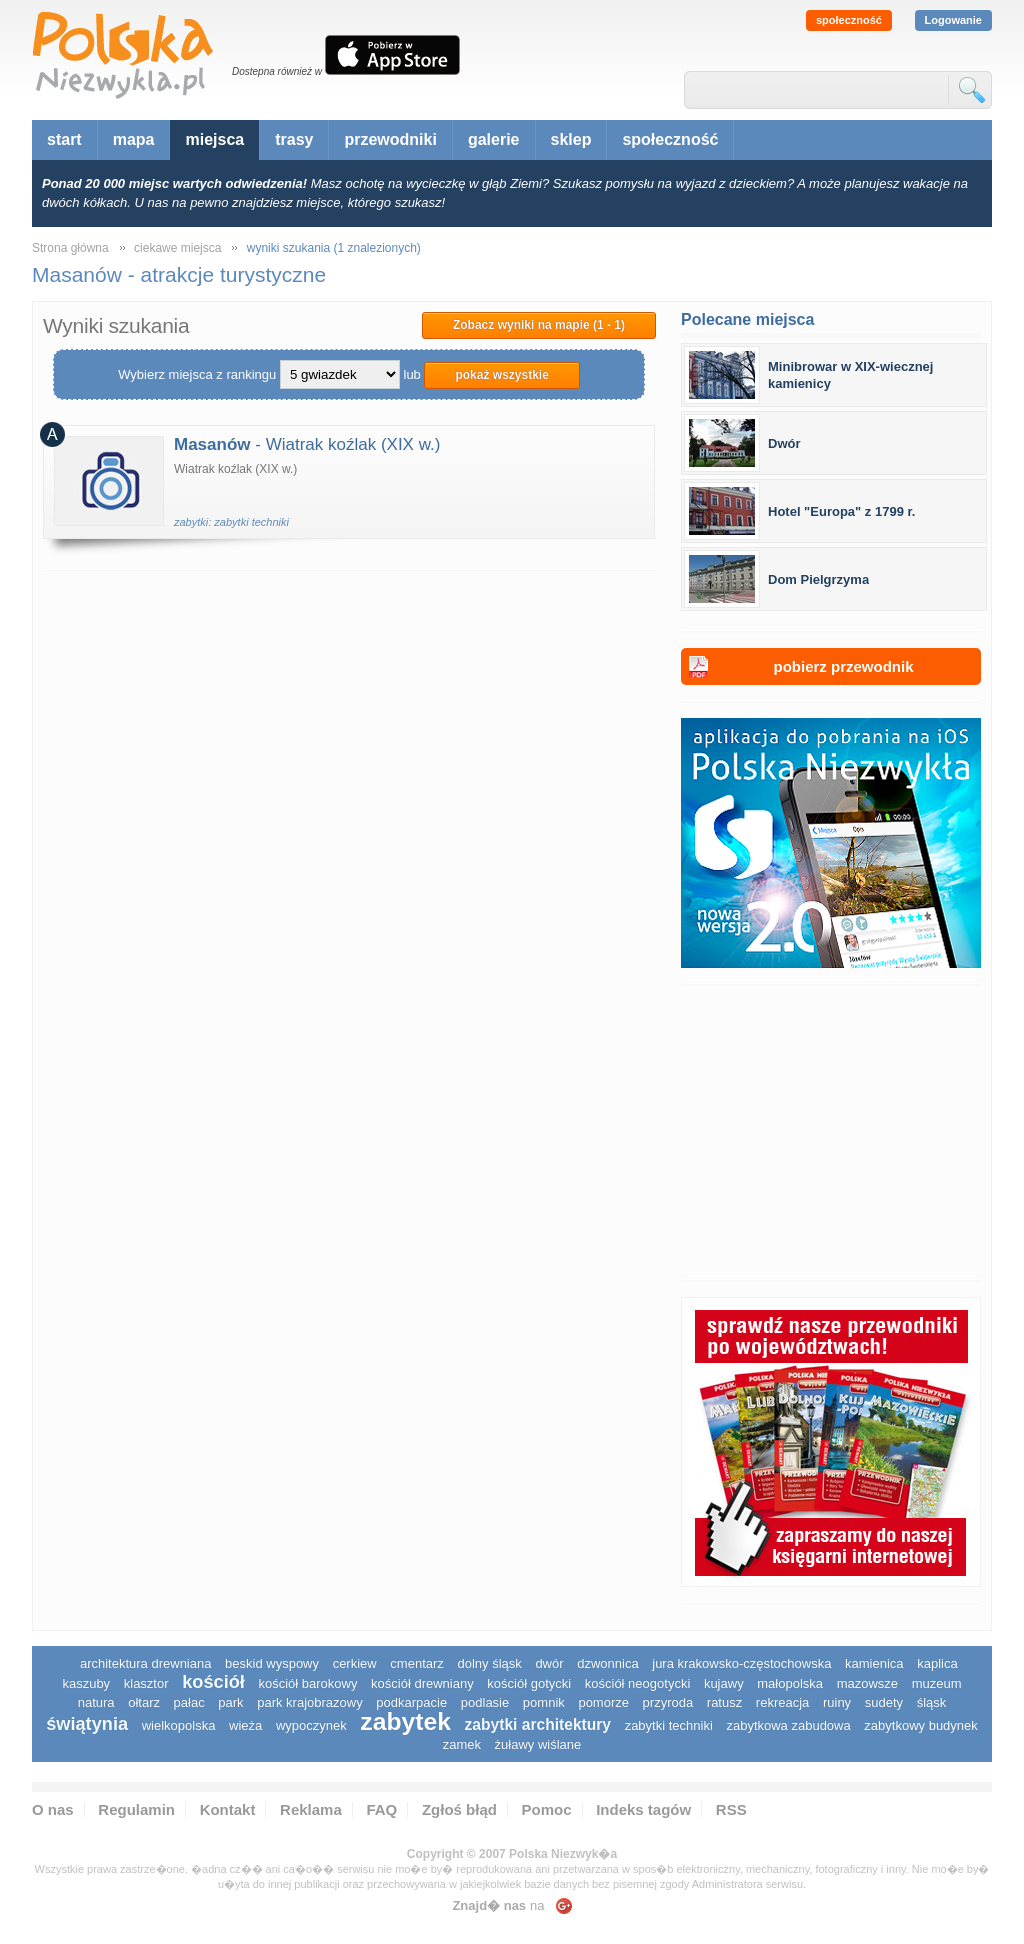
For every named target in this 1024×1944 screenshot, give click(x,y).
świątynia (87, 1724)
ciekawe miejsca (177, 248)
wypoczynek (311, 1725)
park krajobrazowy (310, 1702)
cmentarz (416, 1663)
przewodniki (390, 139)
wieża (245, 1725)
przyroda (668, 1702)
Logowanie (953, 20)
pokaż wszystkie (501, 375)
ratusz (724, 1702)
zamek (462, 1744)
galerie (494, 139)
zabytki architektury (538, 1724)
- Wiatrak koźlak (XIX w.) (307, 444)
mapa (134, 139)
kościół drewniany (422, 1683)
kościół (213, 1682)
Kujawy (724, 1683)
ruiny (837, 1702)
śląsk (932, 1702)
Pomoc (547, 1809)
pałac (189, 1702)
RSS (731, 1809)
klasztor (146, 1683)
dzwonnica (607, 1663)
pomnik (544, 1702)
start (64, 139)
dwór (549, 1663)
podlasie (485, 1702)
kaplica (937, 1663)
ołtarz (144, 1702)
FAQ (381, 1809)
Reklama (311, 1809)
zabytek (405, 1721)
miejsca (214, 139)
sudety (884, 1702)
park (230, 1702)
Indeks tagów (643, 1809)
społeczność (849, 20)
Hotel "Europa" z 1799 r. (841, 511)
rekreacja (782, 1702)
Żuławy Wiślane (538, 1744)
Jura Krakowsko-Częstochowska (741, 1663)
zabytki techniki (669, 1725)
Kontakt (228, 1809)
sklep (571, 139)
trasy (294, 139)
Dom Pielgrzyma (818, 579)
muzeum (937, 1683)
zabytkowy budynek (920, 1725)
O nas (53, 1809)
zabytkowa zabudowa (788, 1725)
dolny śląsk (489, 1663)
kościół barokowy (307, 1683)
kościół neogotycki (638, 1683)
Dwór (784, 443)
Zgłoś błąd (459, 1809)
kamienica (874, 1663)
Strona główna (70, 248)
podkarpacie (411, 1702)
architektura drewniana (146, 1663)
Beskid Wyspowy (272, 1663)
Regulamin (136, 1809)
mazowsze (867, 1683)
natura (96, 1702)
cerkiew (355, 1663)
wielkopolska (179, 1725)
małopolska (790, 1683)
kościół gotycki (529, 1683)
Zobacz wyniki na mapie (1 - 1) (539, 325)
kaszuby (86, 1683)
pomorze (603, 1702)
